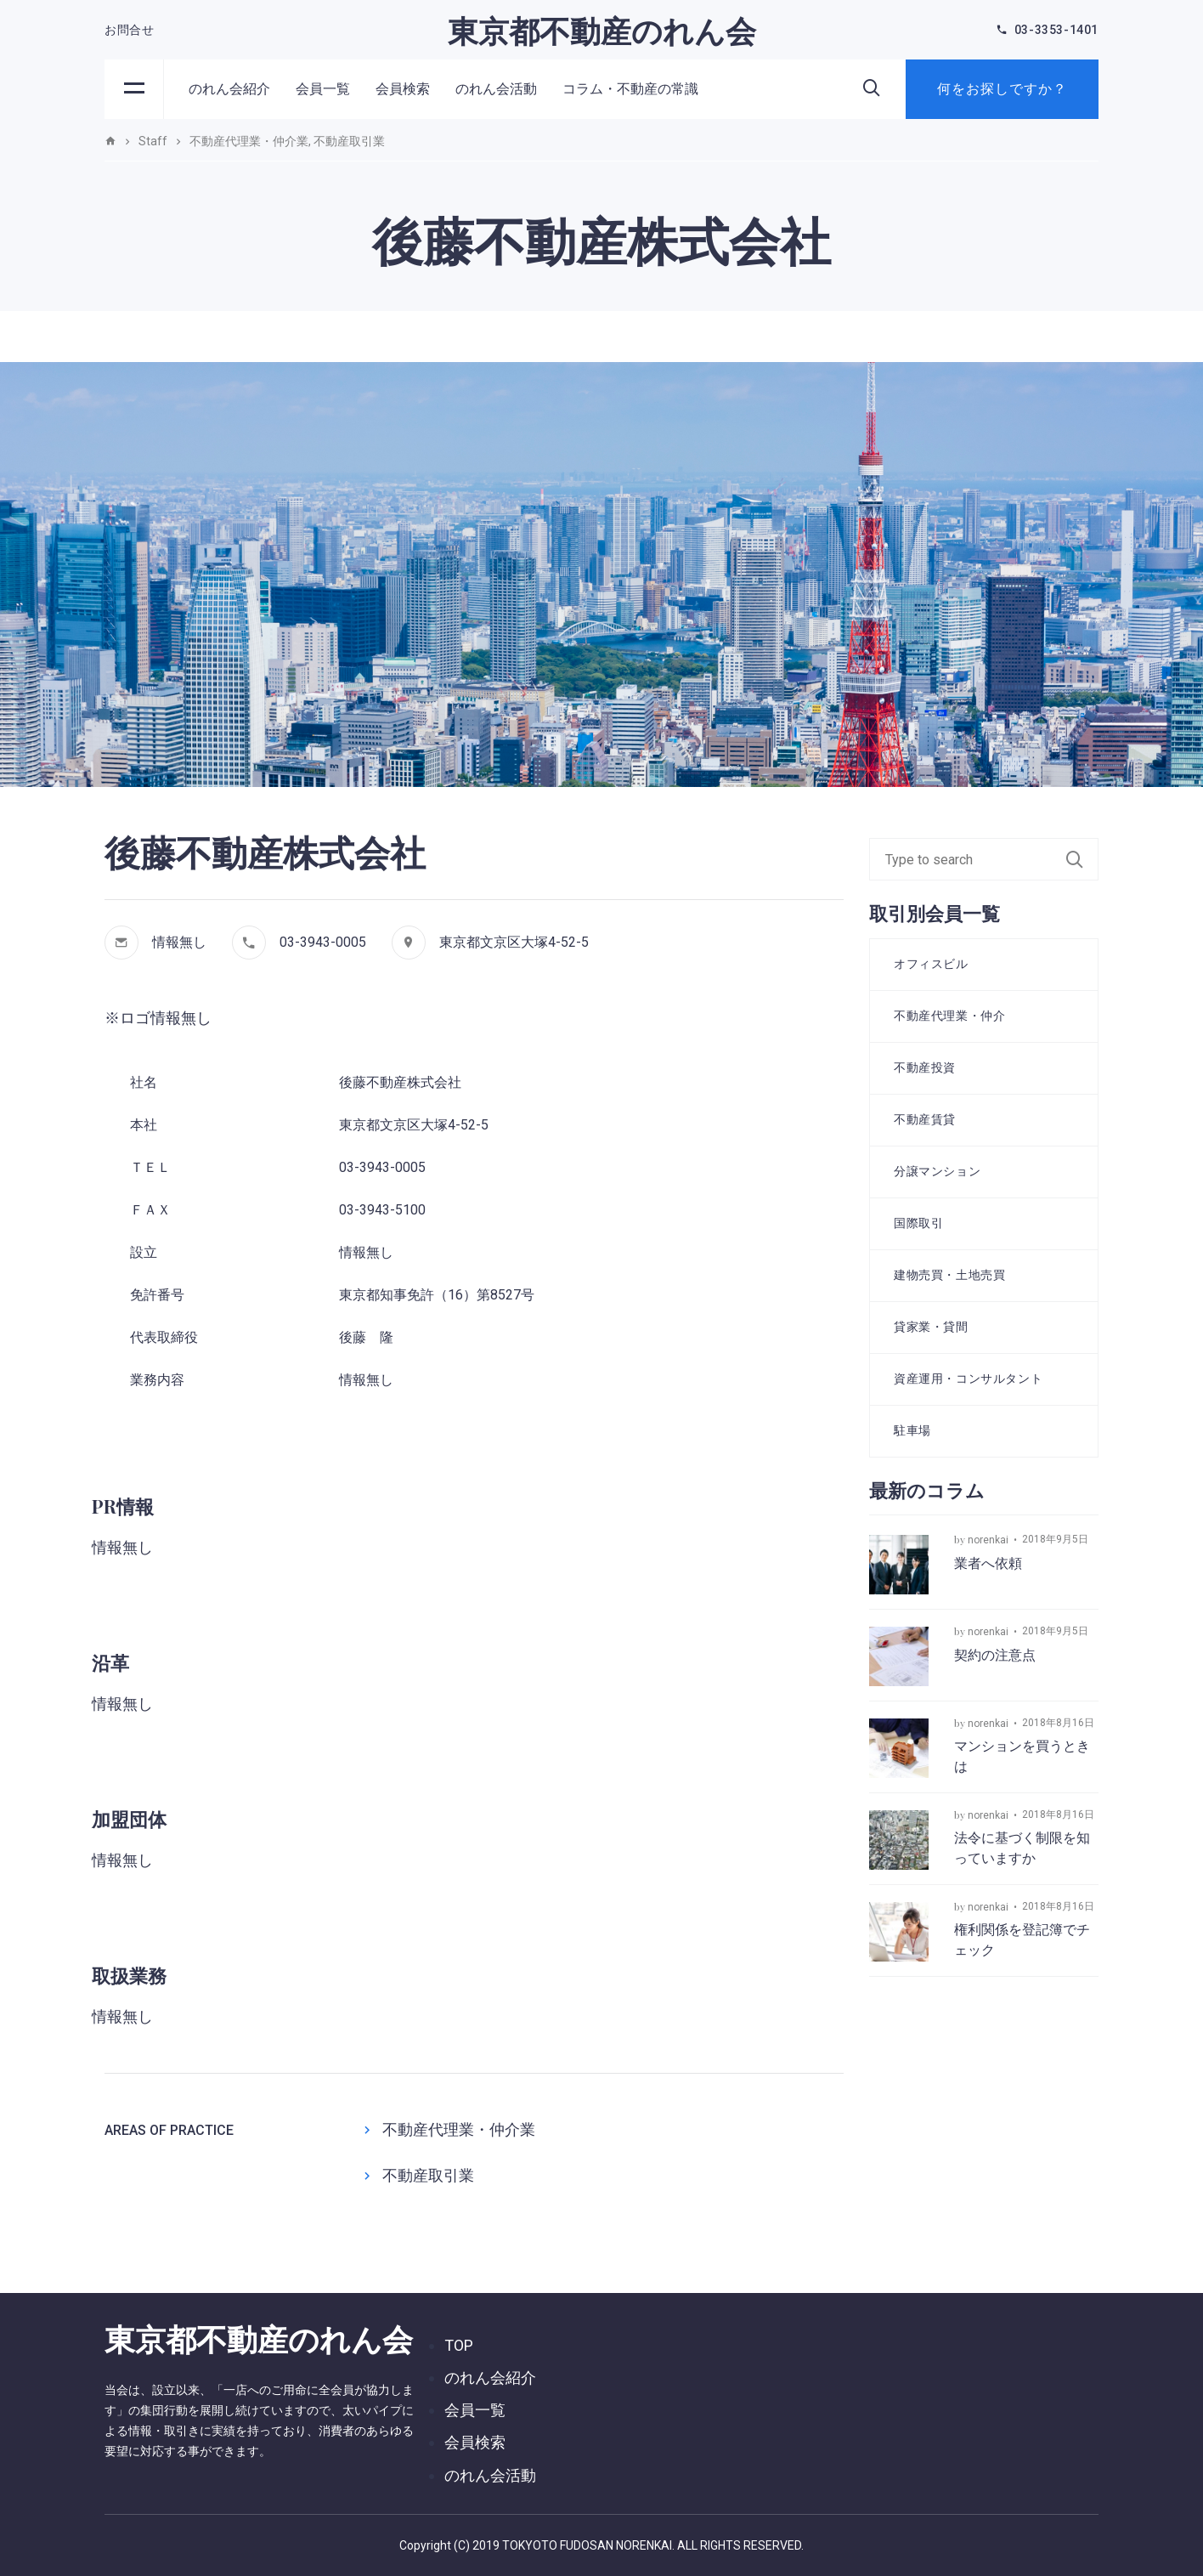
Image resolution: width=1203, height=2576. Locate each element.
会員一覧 (323, 89)
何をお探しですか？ (1002, 89)
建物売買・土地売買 (949, 1275)
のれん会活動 (496, 89)
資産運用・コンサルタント (968, 1378)
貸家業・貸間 (931, 1326)
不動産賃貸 (925, 1119)
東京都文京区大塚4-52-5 (514, 942)
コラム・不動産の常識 (630, 89)
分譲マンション (937, 1171)
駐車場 (912, 1430)
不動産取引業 (428, 2175)
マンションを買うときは (1022, 1756)
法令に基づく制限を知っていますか (1022, 1848)
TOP (458, 2345)
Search (1082, 859)
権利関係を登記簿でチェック (1022, 1940)
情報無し (179, 942)
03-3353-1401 (1056, 30)
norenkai (988, 1540)
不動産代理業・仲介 (949, 1015)
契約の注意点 (995, 1655)
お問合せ (129, 30)
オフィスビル (931, 964)
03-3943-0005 (323, 942)
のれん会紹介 (229, 89)
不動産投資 (925, 1067)
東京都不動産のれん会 (602, 29)
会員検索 (403, 89)
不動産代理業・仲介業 (458, 2129)
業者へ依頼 (988, 1563)
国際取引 (918, 1223)
